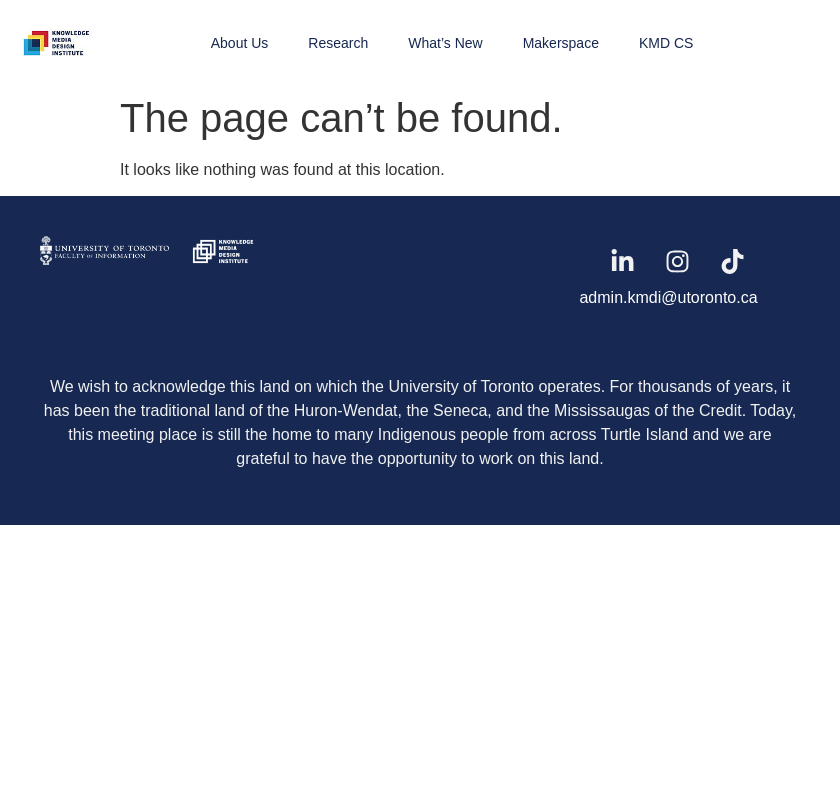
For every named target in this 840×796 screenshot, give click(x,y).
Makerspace (561, 43)
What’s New (445, 43)
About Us (240, 43)
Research (338, 43)
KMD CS (666, 43)
